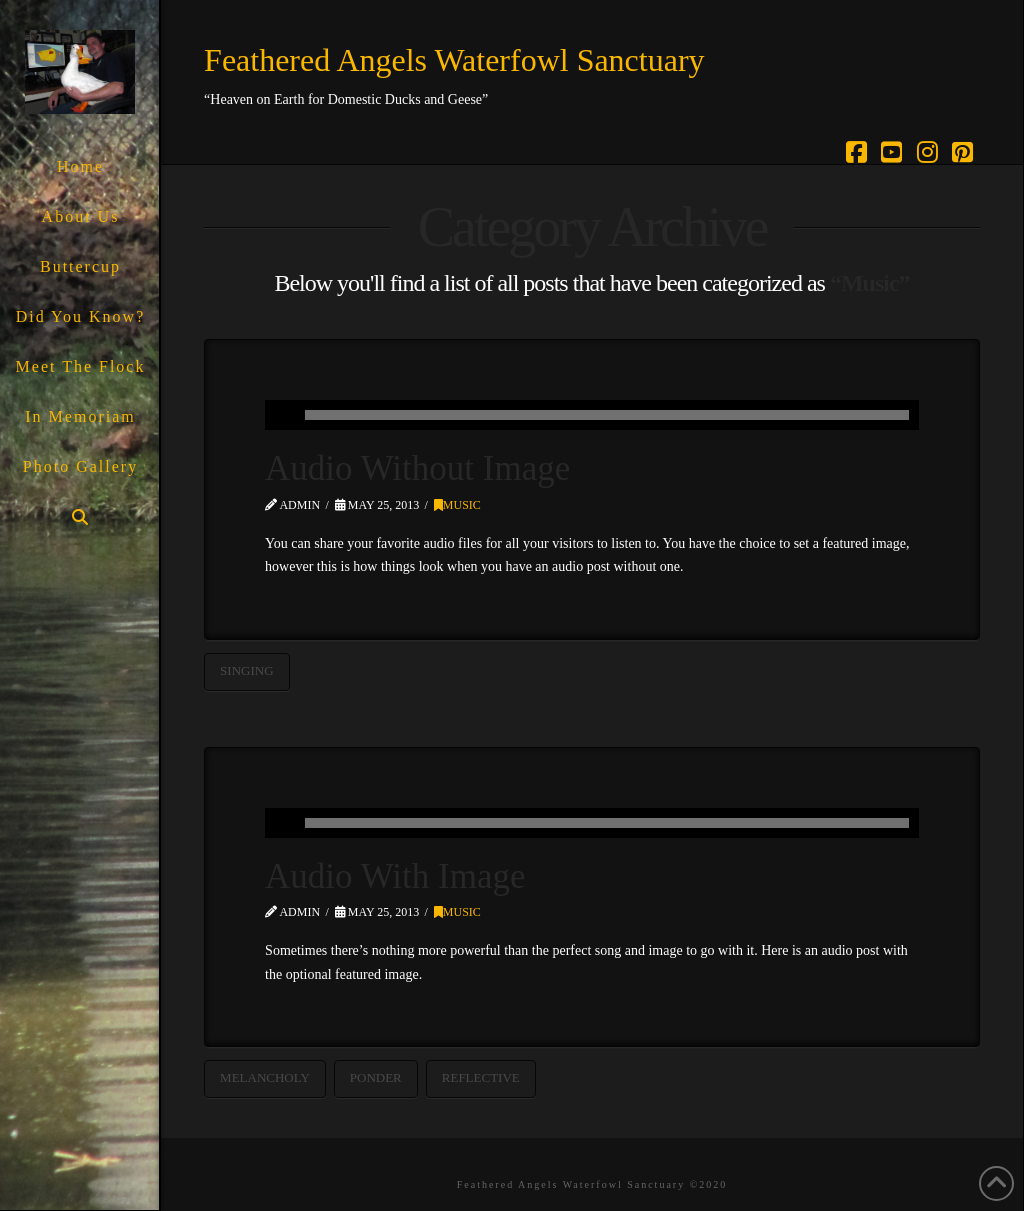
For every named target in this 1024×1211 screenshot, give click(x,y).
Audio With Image (395, 876)
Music (457, 505)
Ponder (376, 1077)
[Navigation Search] (79, 517)
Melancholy (265, 1077)
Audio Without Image (417, 468)
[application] (592, 415)
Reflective (481, 1077)
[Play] (280, 415)
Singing (246, 670)
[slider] (607, 415)
